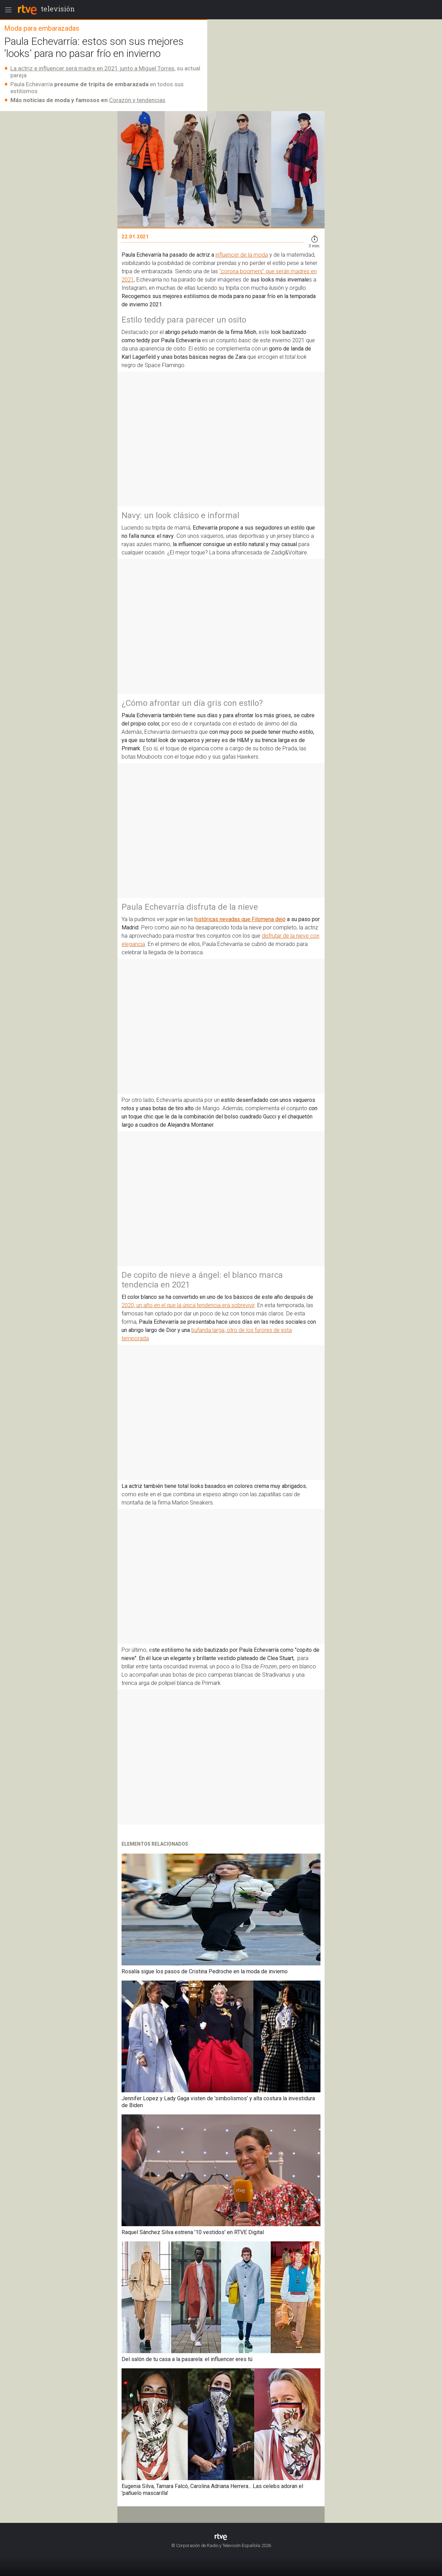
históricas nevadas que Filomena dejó (240, 919)
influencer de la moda (241, 254)
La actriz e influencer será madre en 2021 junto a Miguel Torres (92, 68)
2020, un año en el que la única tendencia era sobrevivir (188, 1305)
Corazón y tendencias (137, 100)
